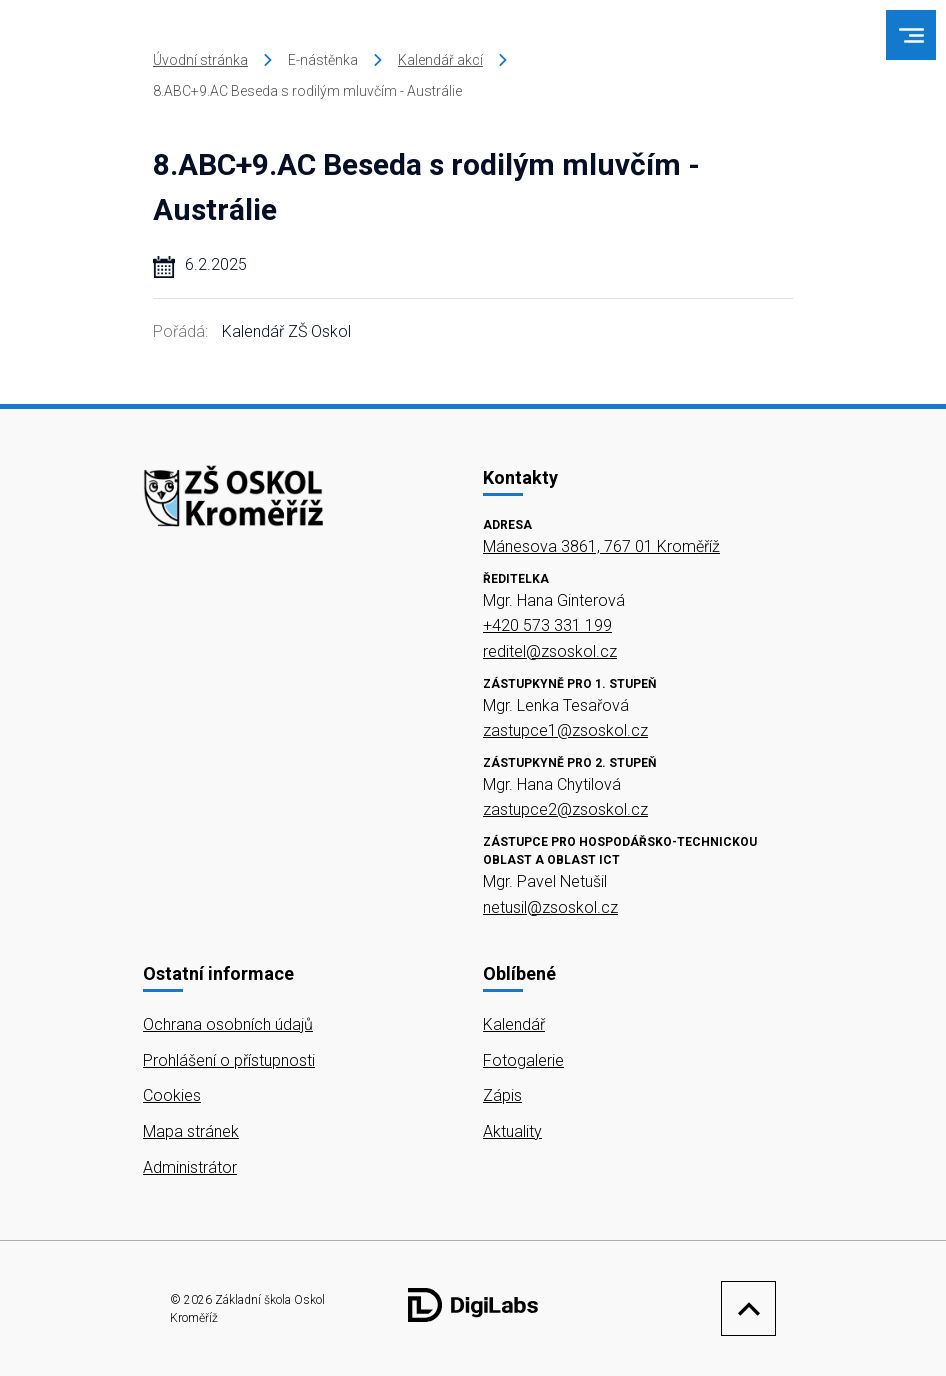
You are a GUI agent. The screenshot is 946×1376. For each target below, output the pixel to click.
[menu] (911, 35)
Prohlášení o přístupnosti (229, 1060)
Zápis (502, 1095)
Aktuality (512, 1131)
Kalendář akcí (440, 60)
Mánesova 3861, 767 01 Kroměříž (601, 546)
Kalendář (514, 1024)
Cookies (172, 1095)
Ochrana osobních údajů (228, 1024)
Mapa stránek (191, 1131)
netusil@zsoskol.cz (550, 907)
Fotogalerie (523, 1060)
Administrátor (190, 1167)
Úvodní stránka (200, 60)
